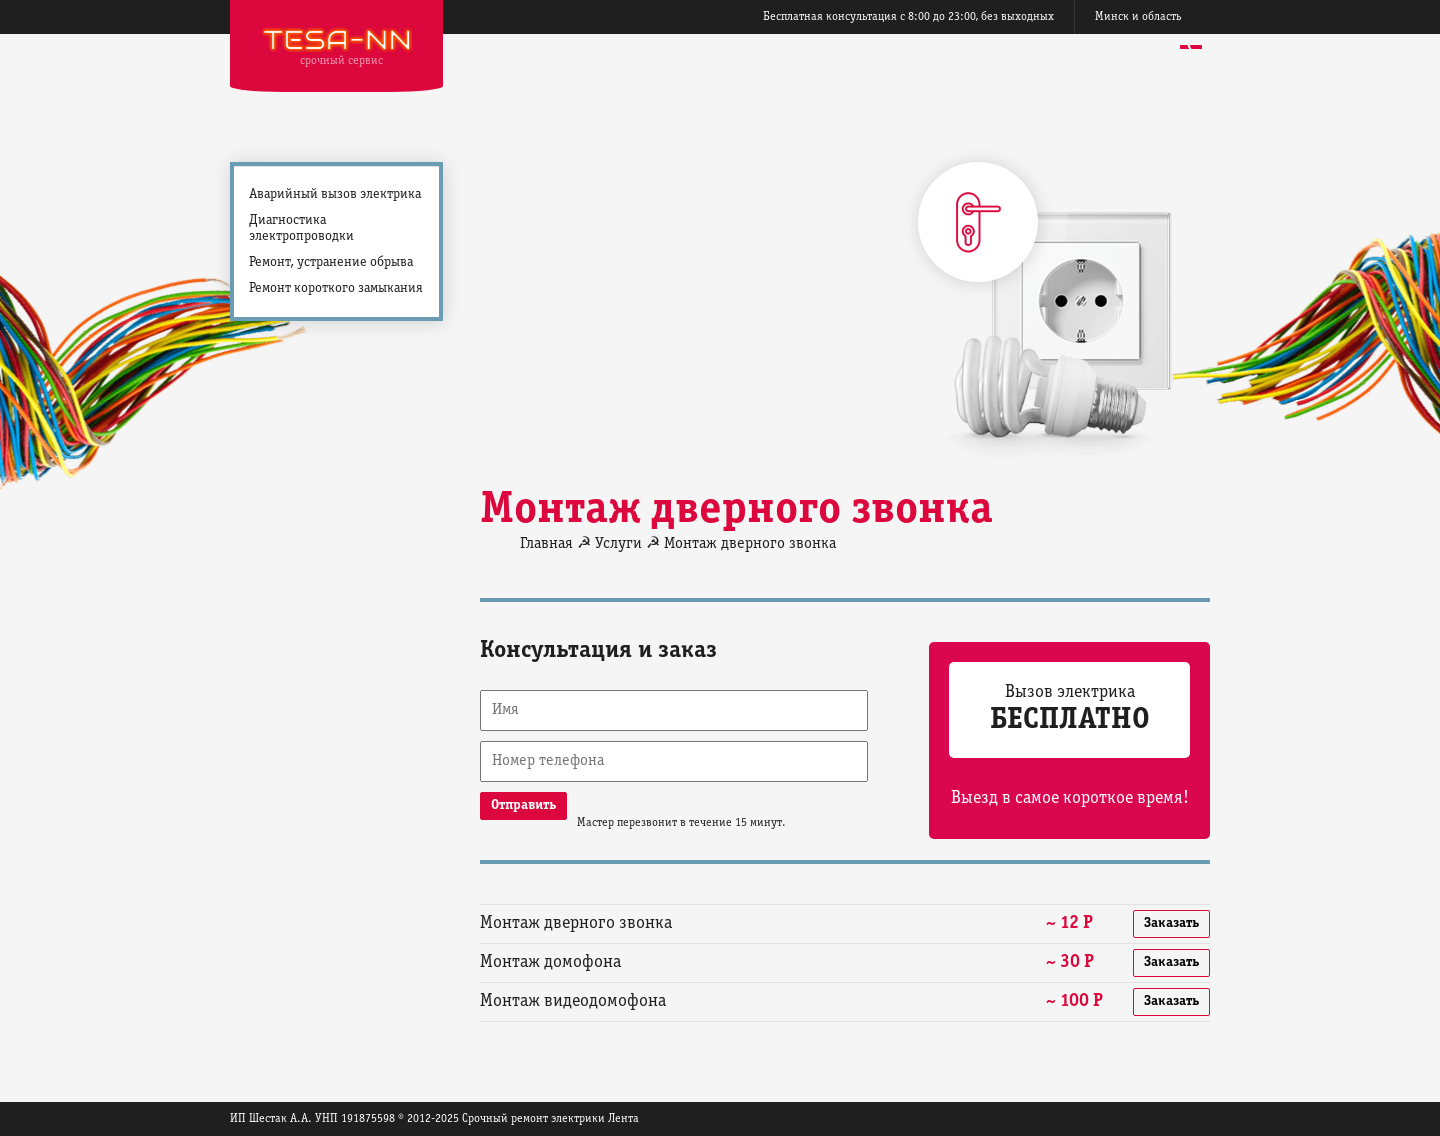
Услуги (618, 544)
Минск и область (1138, 16)
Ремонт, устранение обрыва (331, 262)
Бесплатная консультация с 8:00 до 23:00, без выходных (908, 16)
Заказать (1171, 923)
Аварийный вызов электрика (335, 194)
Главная (546, 544)
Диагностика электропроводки (301, 228)
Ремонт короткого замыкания (336, 288)
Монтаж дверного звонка (750, 544)
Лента (623, 1118)
